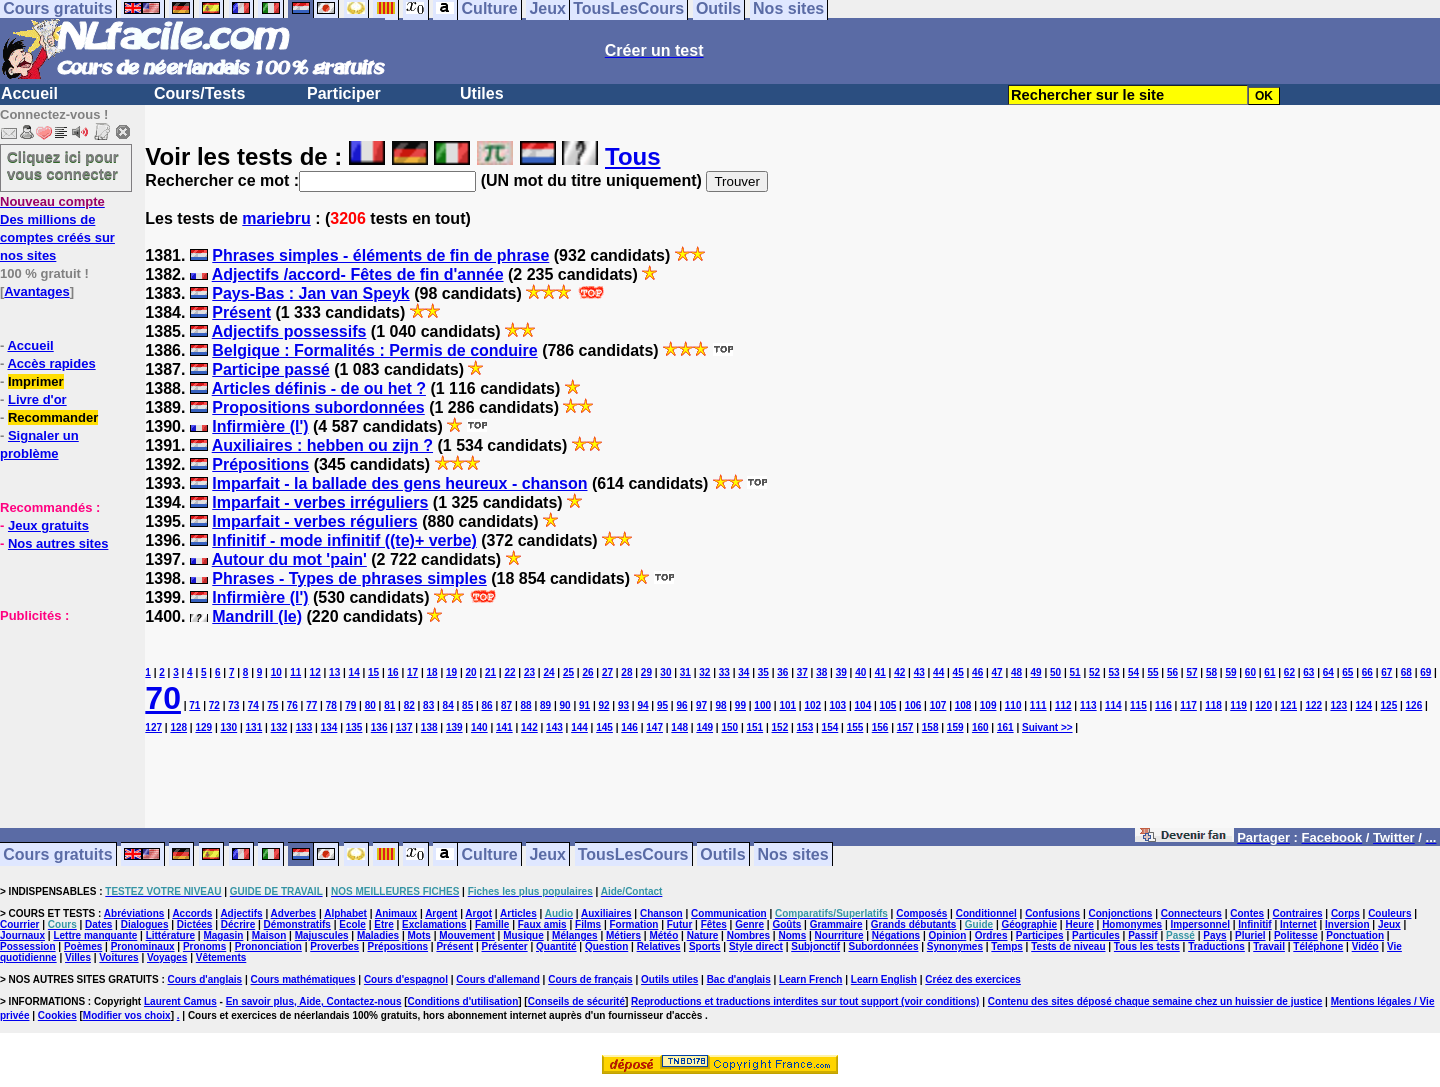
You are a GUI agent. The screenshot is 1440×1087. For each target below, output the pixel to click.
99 (740, 705)
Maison (269, 935)
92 (603, 705)
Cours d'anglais (205, 979)
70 (163, 698)
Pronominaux (143, 946)
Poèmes (83, 946)
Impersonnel (1200, 924)
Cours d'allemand (498, 979)
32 (704, 672)
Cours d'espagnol (406, 979)
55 (1152, 672)
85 (467, 705)
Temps (1007, 946)
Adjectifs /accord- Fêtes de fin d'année (358, 274)
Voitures (118, 957)
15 (373, 672)
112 (1063, 705)
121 (1288, 705)
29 (646, 672)
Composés (921, 913)
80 (370, 705)
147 (654, 727)
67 (1386, 672)
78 (331, 705)
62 (1289, 672)
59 (1230, 672)
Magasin (223, 935)
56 (1172, 672)
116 (1163, 705)
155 (855, 727)
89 (545, 705)
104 (863, 705)
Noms (792, 935)
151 (754, 727)
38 (821, 672)
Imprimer (36, 381)
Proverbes (334, 946)
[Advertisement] (60, 724)
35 (763, 672)
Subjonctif (815, 946)
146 (629, 727)
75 (272, 705)
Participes (1040, 935)
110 (1013, 705)
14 (354, 672)
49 (1036, 672)
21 (490, 672)
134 (329, 727)
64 (1328, 672)
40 (860, 672)
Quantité (556, 946)
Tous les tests (1147, 946)
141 (504, 727)
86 (487, 705)
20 (470, 672)
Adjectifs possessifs (289, 331)
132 (279, 727)
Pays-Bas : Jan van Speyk (310, 293)
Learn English (884, 979)
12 (315, 672)
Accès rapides (51, 363)
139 (454, 727)
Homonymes (1132, 924)
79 (350, 705)
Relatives (659, 946)
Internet (1298, 924)
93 (623, 705)
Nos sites (793, 854)
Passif (1142, 935)
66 (1367, 672)
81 (389, 705)
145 (604, 727)
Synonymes (955, 946)
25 (568, 672)
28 (626, 672)
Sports (705, 946)
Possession (28, 946)
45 (958, 672)
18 (432, 672)
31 (685, 672)
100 (762, 705)
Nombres (748, 935)
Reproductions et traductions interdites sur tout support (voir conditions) (805, 1001)
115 (1138, 705)
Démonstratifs (297, 924)
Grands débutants (914, 924)
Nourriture (839, 935)
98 (720, 705)
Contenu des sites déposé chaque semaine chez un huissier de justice (1155, 1001)
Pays (1214, 935)
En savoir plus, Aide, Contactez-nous (314, 1001)
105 (888, 705)
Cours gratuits (57, 854)
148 (679, 727)
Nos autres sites (58, 543)
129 (203, 727)
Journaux (22, 935)
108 (963, 705)
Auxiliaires (606, 913)
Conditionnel (986, 913)
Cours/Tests (199, 93)
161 (1005, 727)
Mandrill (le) (257, 616)
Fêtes (714, 924)
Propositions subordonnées (318, 407)
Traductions (1216, 946)
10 (276, 672)
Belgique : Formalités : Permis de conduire (374, 350)
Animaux (396, 913)
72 (214, 705)
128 (178, 727)
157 (905, 727)
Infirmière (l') (260, 426)
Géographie (1029, 924)
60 (1250, 672)
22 (509, 672)
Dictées (195, 924)
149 (704, 727)
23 (529, 672)
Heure (1079, 924)
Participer (344, 93)
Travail (1269, 946)
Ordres (991, 935)
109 (988, 705)
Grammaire (836, 924)
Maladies (378, 935)
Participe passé (270, 369)
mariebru (276, 218)
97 (701, 705)
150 (729, 727)
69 (1425, 672)
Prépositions (260, 464)
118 (1213, 705)
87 (506, 705)
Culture (490, 854)
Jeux (547, 854)
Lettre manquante (95, 935)
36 (782, 672)
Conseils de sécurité (576, 1001)
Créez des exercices (973, 979)
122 (1313, 705)
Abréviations (134, 913)
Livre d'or (37, 399)
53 (1113, 672)
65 (1347, 672)
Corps (1345, 913)
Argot (478, 913)
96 (681, 705)
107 (938, 705)
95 (662, 705)
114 (1113, 705)
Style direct (756, 946)
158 (930, 727)
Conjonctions (1121, 913)
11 (295, 672)
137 (404, 727)
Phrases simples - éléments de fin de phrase (380, 255)
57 (1191, 672)
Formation (634, 924)
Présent (241, 312)
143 (554, 727)
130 (228, 727)
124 (1363, 705)
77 (311, 705)
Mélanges (575, 935)
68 (1406, 672)
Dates (98, 924)
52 (1094, 672)
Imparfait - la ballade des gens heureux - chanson (399, 483)
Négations (896, 935)
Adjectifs (241, 913)
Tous (633, 156)
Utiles (482, 93)
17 (412, 672)
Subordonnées (883, 946)
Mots (419, 935)
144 (579, 727)
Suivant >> (1047, 727)
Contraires (1298, 913)
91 (584, 705)
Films (588, 924)
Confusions (1052, 913)
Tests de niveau (1068, 946)
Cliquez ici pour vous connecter (63, 165)
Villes (78, 957)
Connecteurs (1191, 913)
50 (1055, 672)
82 (409, 705)
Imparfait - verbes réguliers (314, 521)
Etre (383, 924)
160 (980, 727)
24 (548, 672)
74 (253, 705)
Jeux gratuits (48, 525)
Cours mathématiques (303, 979)
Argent (441, 913)
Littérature (170, 935)
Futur (680, 924)
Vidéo (1365, 946)
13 (334, 672)
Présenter (505, 946)
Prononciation (268, 946)
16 (393, 672)
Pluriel (1250, 935)
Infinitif (1254, 924)
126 (1414, 705)
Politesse (1296, 935)
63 (1308, 672)
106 (913, 705)
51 (1075, 672)
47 (997, 672)
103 (837, 705)
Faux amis (542, 924)
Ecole (352, 924)
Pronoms (204, 946)
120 (1263, 705)
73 (233, 705)
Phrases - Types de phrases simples (349, 578)
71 (194, 705)
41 (880, 672)
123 (1338, 705)
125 (1389, 705)
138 (429, 727)
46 (977, 672)
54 (1133, 672)
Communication (729, 913)
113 (1088, 705)
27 (607, 672)
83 (428, 705)
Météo (663, 935)
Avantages (36, 291)
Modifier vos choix (127, 1015)
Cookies (57, 1015)
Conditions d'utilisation (463, 1001)
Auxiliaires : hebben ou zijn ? (322, 445)
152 (780, 727)
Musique (523, 935)
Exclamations (434, 924)
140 (479, 727)
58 (1211, 672)
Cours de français (590, 979)
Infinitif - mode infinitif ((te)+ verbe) (344, 540)
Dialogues (145, 924)
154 (830, 727)
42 (899, 672)
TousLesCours (633, 854)
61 (1269, 672)
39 (841, 672)
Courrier (19, 924)
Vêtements (221, 957)
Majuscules (322, 935)
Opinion (948, 935)
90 (565, 705)
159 (955, 727)
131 (254, 727)
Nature (703, 935)
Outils (722, 854)
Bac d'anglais (739, 979)
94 (642, 705)
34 (743, 672)
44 (938, 672)
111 (1038, 705)
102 (812, 705)
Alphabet (345, 913)
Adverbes (294, 913)
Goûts (786, 924)
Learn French (810, 979)
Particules (1096, 935)
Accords (192, 913)
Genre (749, 924)
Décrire (238, 924)
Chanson (661, 913)
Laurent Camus (180, 1001)
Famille (492, 924)
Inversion (1347, 924)
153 (805, 727)
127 (153, 727)
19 (451, 672)
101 (787, 705)
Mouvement (467, 935)
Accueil (29, 93)
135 (354, 727)
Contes (1247, 913)
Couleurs (1389, 913)
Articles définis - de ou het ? (319, 388)
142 (529, 727)
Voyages (167, 957)
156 (880, 727)
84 (448, 705)
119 (1238, 705)
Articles (518, 913)
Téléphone (1318, 946)
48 (1016, 672)
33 (724, 672)
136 (379, 727)
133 (304, 727)
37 (802, 672)
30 (665, 672)
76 (292, 705)
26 (587, 672)
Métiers (623, 935)
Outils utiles (669, 979)
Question (606, 946)
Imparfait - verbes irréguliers (320, 502)
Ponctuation (1355, 935)
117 (1188, 705)
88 (526, 705)
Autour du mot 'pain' (289, 559)
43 (919, 672)
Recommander (53, 417)
